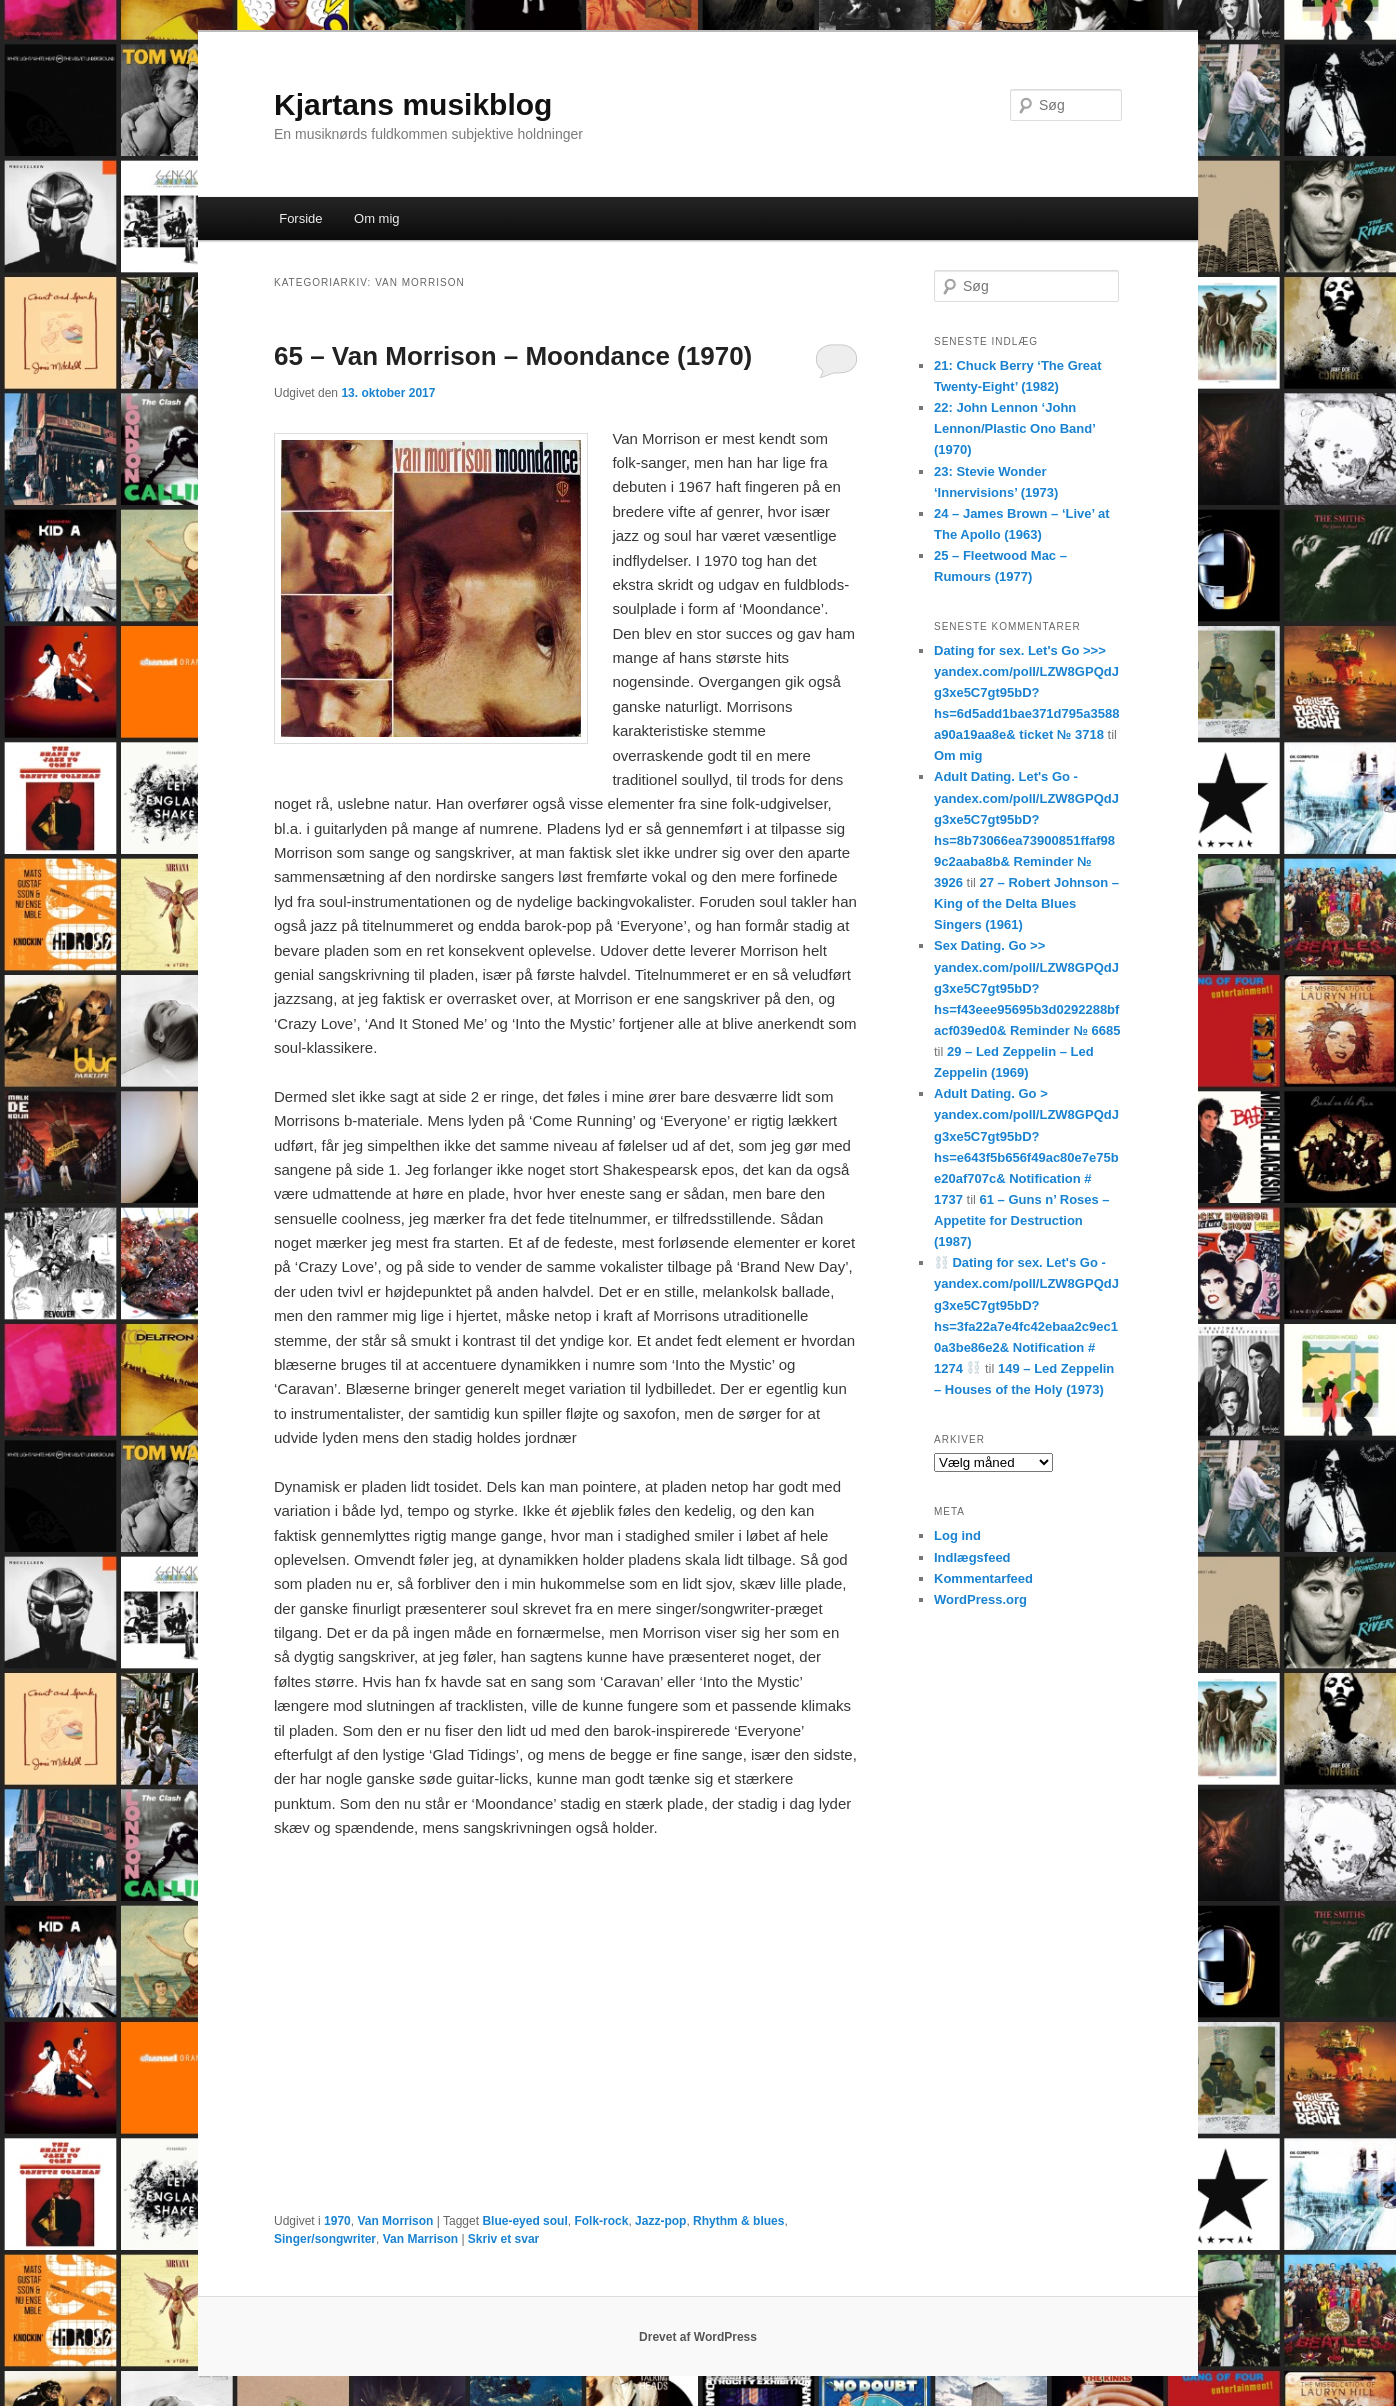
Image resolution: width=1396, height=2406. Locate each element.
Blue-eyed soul (524, 2221)
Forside (300, 218)
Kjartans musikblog (413, 104)
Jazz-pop (660, 2221)
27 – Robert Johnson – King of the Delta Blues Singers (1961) (1026, 903)
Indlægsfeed (972, 1557)
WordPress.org (980, 1599)
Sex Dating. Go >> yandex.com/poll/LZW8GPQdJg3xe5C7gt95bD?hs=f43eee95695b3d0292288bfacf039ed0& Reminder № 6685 (1027, 988)
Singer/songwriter (325, 2239)
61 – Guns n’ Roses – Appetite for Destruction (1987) (1022, 1220)
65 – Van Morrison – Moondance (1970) (513, 356)
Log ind (957, 1535)
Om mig (377, 218)
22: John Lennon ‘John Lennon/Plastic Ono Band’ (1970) (1014, 428)
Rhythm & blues (738, 2221)
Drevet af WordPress (698, 2337)
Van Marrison (420, 2239)
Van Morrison (395, 2221)
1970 (337, 2221)
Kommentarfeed (983, 1578)
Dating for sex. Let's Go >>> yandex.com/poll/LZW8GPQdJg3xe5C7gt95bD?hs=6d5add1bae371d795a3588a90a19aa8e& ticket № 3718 (1026, 693)
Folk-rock (601, 2221)
